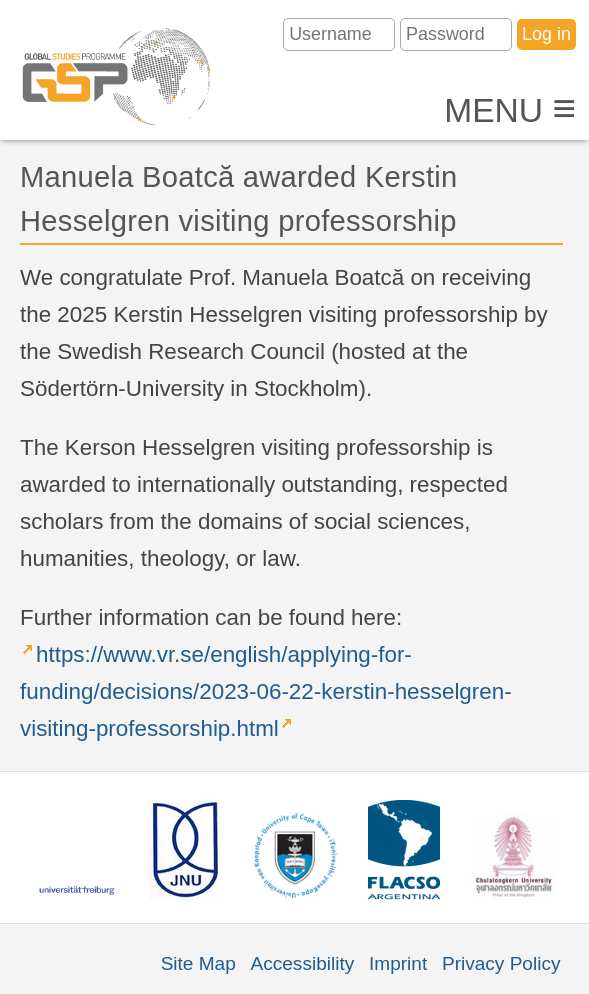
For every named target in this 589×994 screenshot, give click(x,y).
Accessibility (303, 963)
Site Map (198, 963)
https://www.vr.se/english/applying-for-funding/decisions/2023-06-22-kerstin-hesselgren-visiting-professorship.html (266, 691)
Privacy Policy (501, 963)
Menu (510, 110)
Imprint (398, 963)
